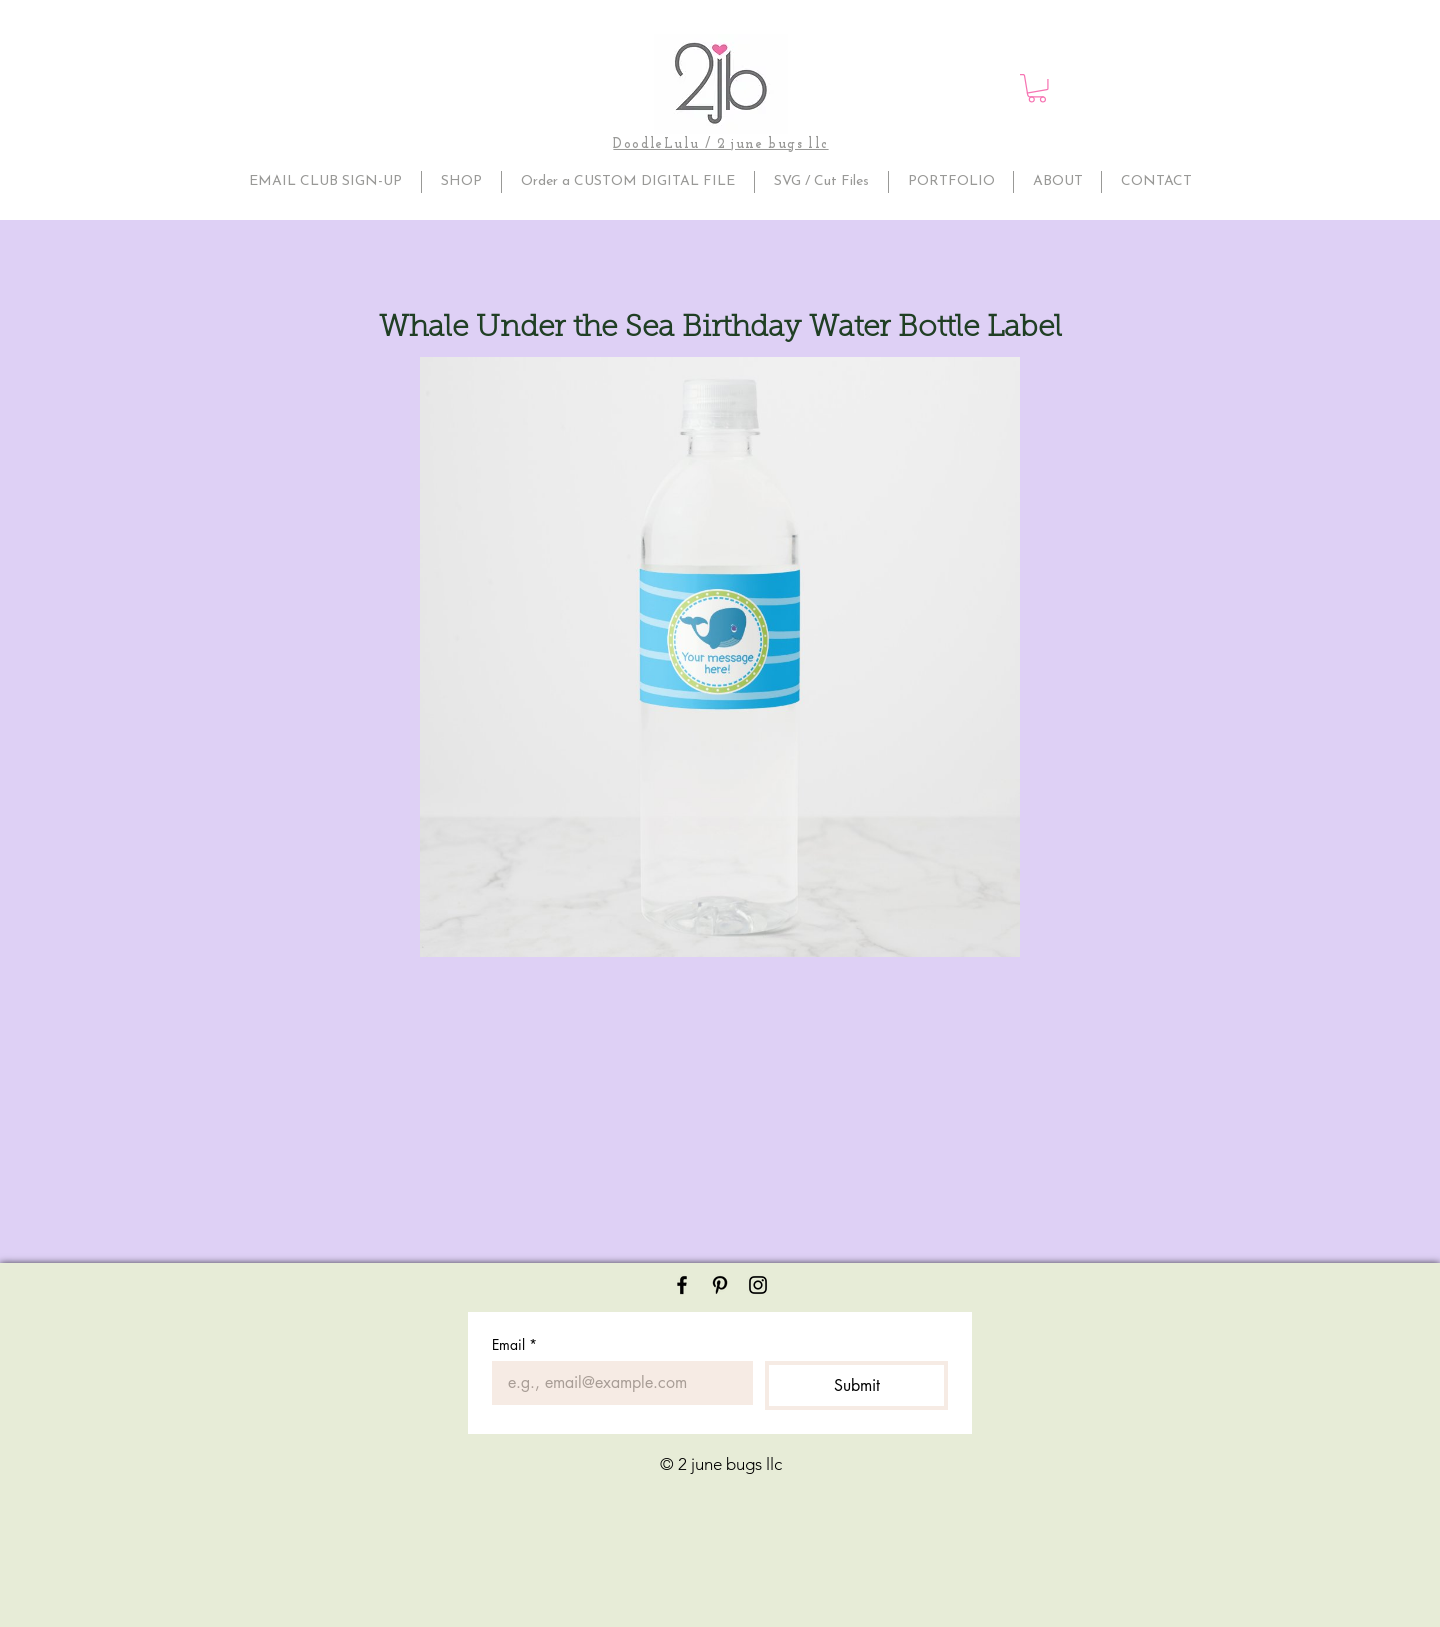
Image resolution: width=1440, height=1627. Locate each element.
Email (514, 1344)
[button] (1037, 88)
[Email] (616, 1383)
